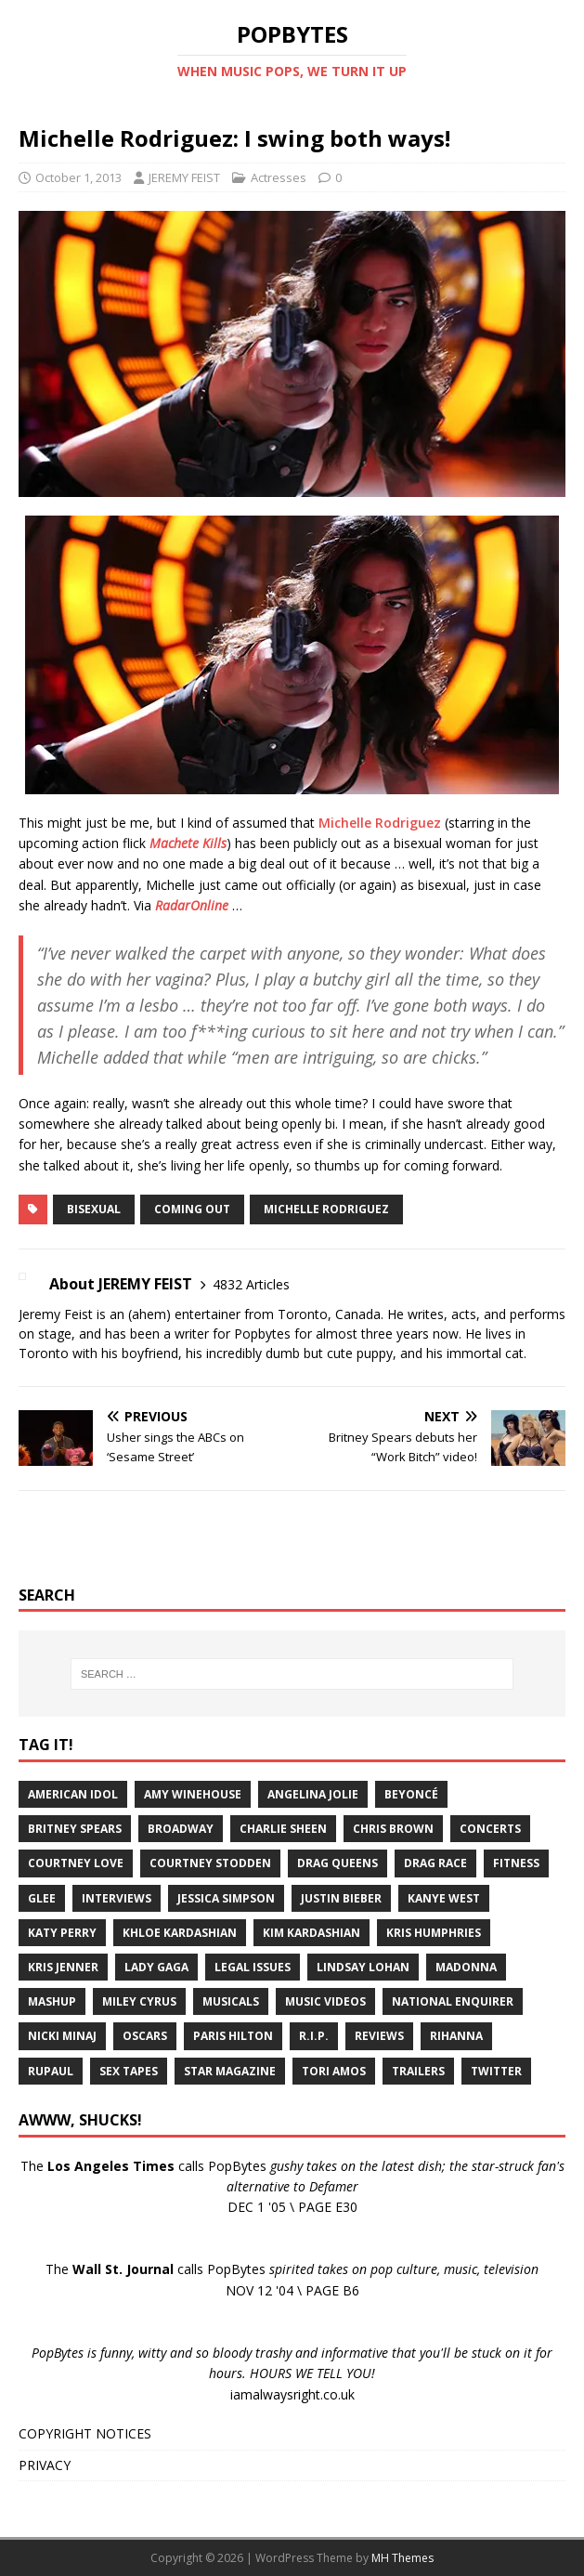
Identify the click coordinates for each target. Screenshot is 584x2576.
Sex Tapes (128, 2071)
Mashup (52, 2001)
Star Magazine (230, 2071)
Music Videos (325, 2001)
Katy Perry (62, 1933)
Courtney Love (75, 1863)
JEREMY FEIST (184, 177)
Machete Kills (188, 843)
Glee (42, 1898)
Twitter (496, 2071)
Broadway (181, 1829)
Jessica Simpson (226, 1898)
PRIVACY (45, 2465)
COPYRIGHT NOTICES (85, 2433)
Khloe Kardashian (180, 1933)
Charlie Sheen (283, 1829)
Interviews (116, 1898)
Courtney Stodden (210, 1863)
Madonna (466, 1967)
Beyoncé (411, 1794)
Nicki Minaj (62, 2036)
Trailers (418, 2071)
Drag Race (435, 1863)
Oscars (145, 2036)
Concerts (490, 1829)
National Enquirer (452, 2001)
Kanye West (444, 1898)
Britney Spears (75, 1829)
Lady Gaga (156, 1967)
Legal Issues (252, 1967)
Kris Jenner (63, 1967)
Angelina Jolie (312, 1794)
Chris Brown (393, 1829)
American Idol (73, 1794)
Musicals (230, 2001)
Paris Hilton (233, 2036)
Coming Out (192, 1209)
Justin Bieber (341, 1898)
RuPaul (50, 2071)
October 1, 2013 (78, 177)
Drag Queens (337, 1863)
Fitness (516, 1863)
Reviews (379, 2036)
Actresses (278, 177)
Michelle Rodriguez (379, 822)
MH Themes (402, 2558)
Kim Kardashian (311, 1933)
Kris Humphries (433, 1933)
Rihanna (456, 2036)
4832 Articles (251, 1284)
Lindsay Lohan (363, 1967)
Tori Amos (334, 2071)
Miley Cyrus (139, 2001)
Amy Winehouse (192, 1794)
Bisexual (94, 1209)
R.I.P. (314, 2036)
